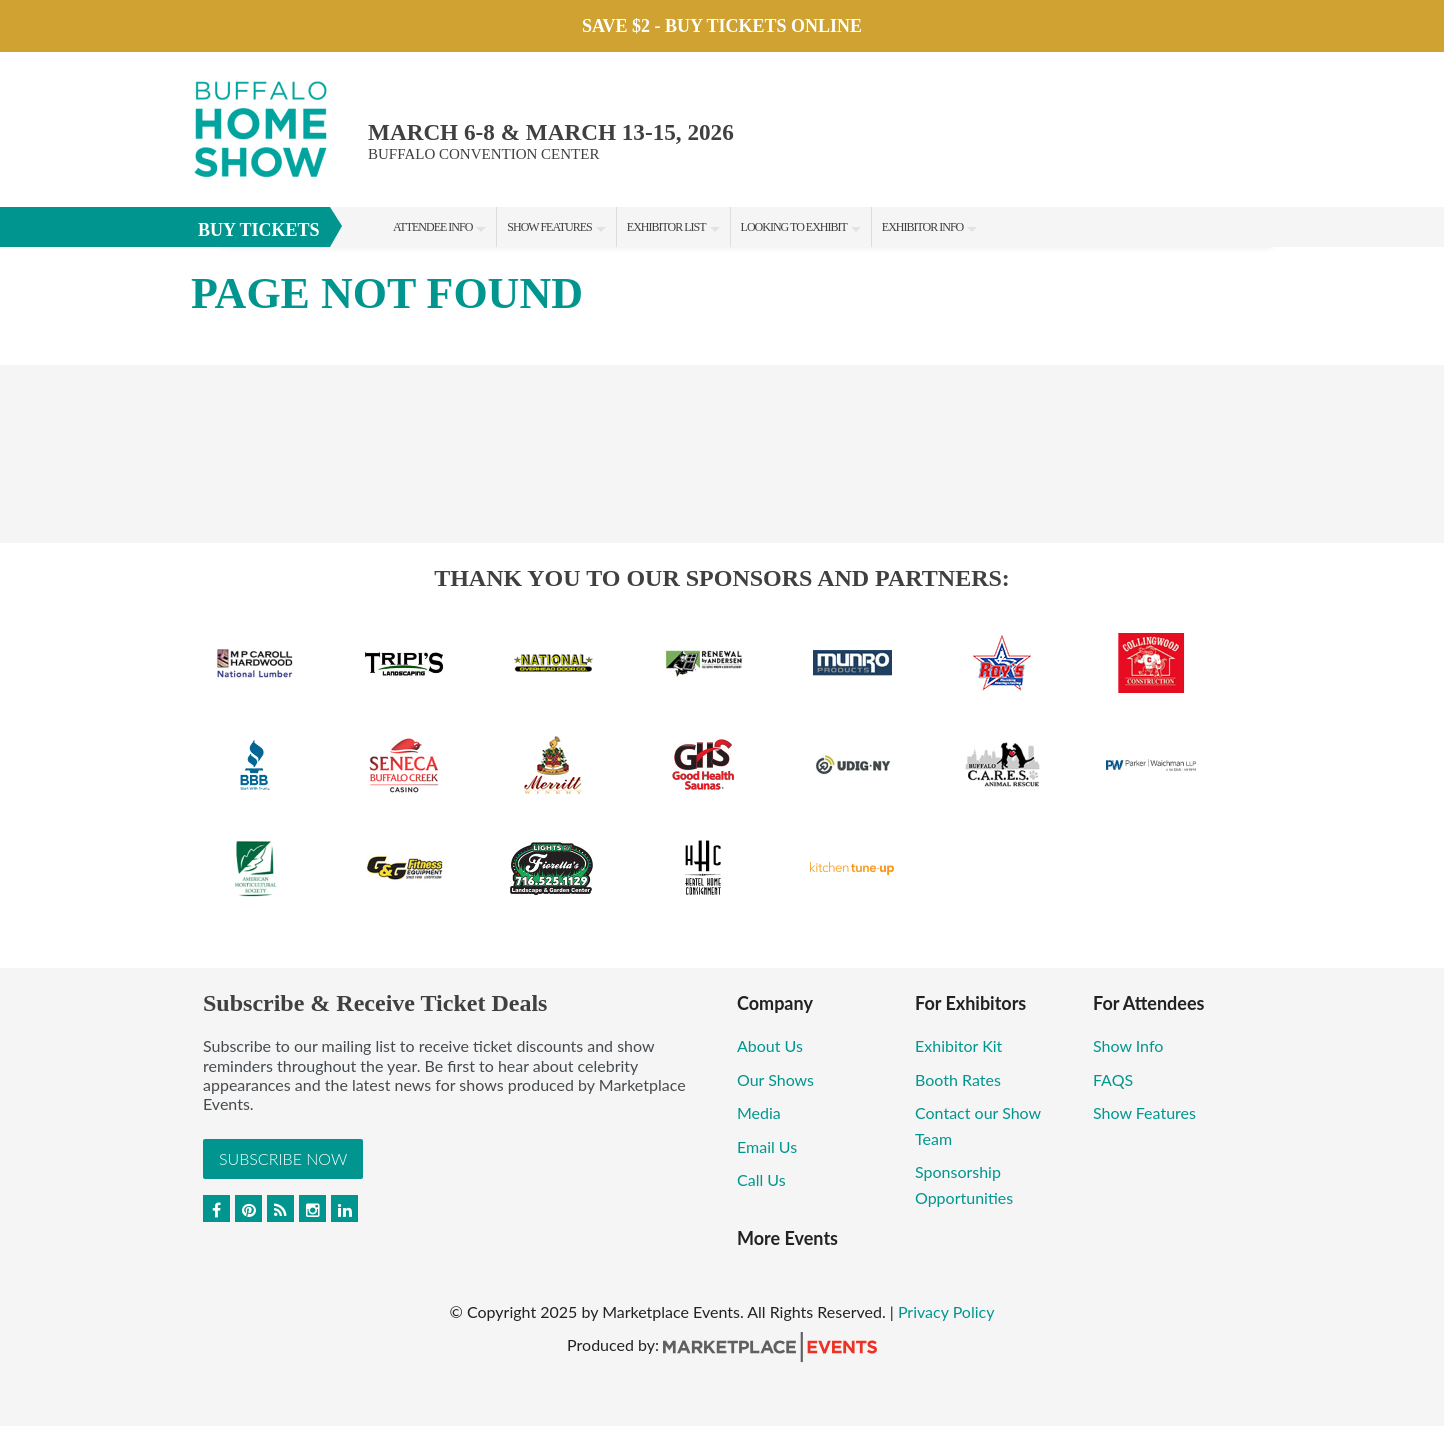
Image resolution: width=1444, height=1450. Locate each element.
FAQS (1113, 1079)
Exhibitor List (666, 227)
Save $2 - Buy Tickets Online (722, 26)
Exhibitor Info (922, 227)
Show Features (549, 227)
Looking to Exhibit (794, 227)
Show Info (1128, 1045)
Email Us (767, 1146)
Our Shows (775, 1079)
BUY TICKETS (259, 230)
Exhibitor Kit (958, 1045)
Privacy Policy (946, 1311)
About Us (770, 1045)
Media (761, 1112)
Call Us (761, 1179)
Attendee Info (432, 227)
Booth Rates (958, 1079)
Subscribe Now (283, 1158)
